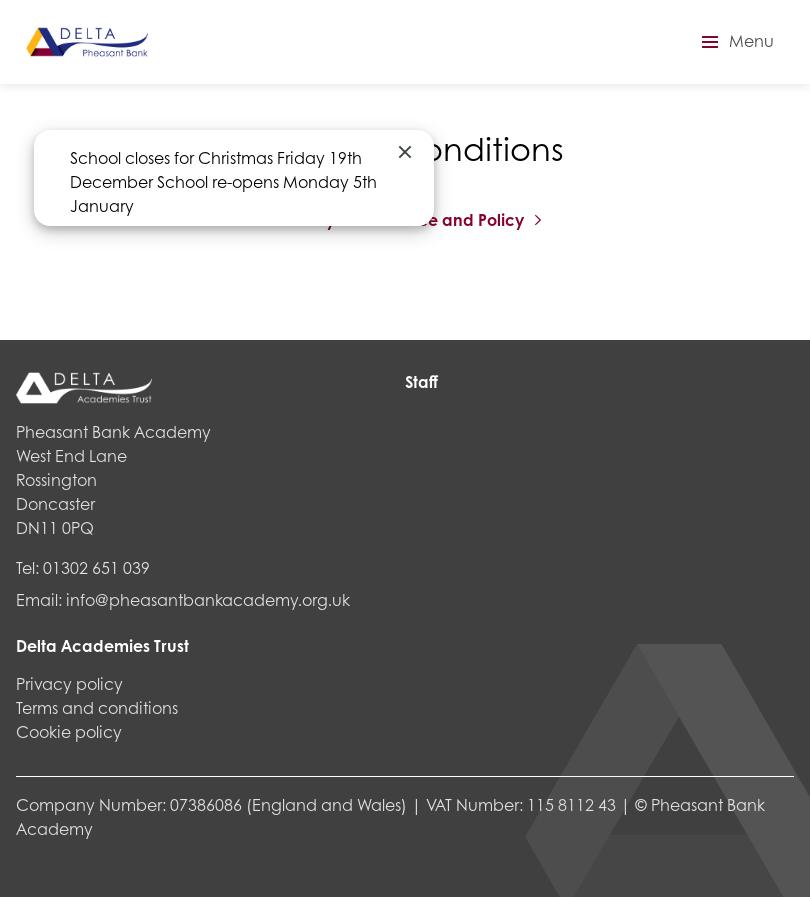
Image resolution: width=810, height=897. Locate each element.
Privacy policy (69, 683)
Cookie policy (69, 731)
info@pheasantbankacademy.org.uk (208, 599)
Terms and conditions (97, 707)
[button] (735, 42)
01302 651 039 (96, 567)
